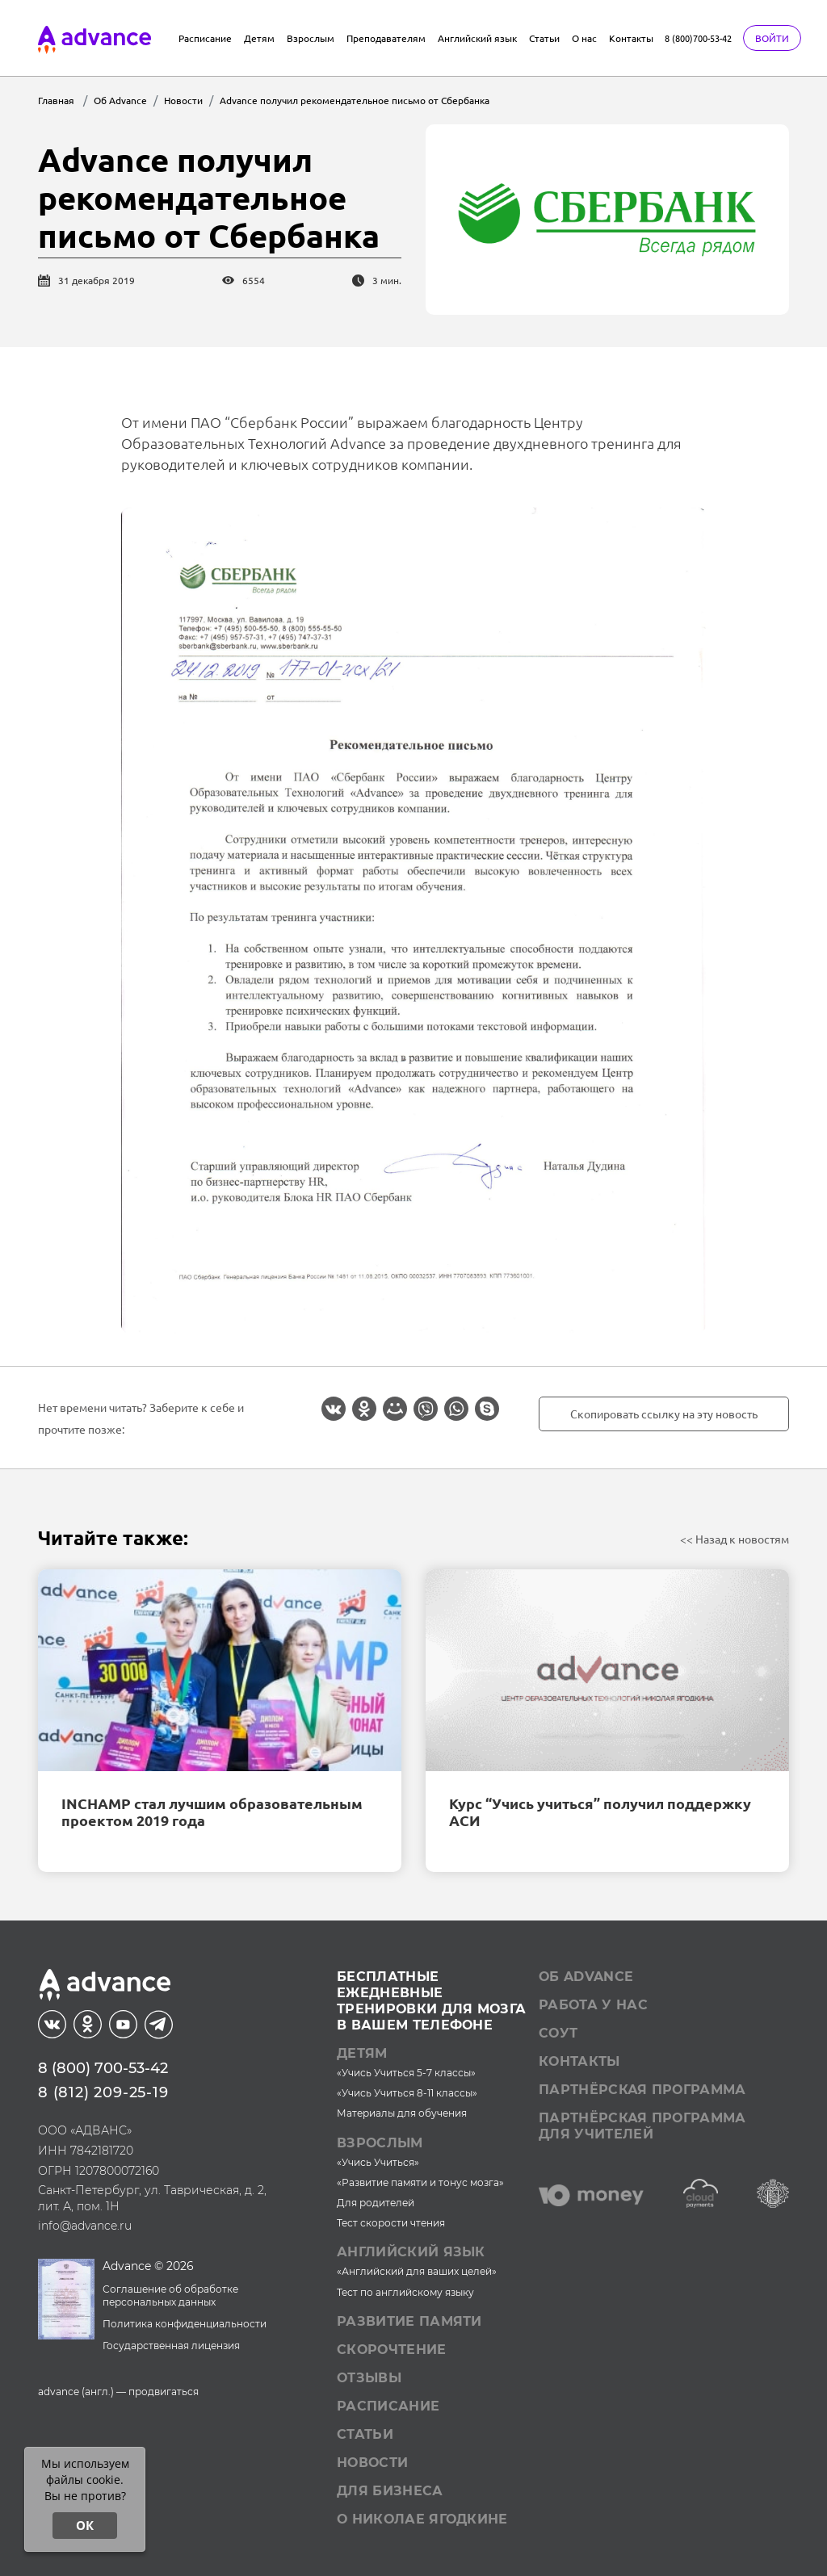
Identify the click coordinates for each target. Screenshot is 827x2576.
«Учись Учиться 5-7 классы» (406, 2073)
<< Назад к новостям (734, 1538)
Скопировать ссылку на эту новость (664, 1413)
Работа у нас (593, 2005)
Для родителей (375, 2203)
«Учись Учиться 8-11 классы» (407, 2093)
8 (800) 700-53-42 (103, 2068)
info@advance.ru (85, 2225)
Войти (772, 37)
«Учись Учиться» (378, 2162)
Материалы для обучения (402, 2113)
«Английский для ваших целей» (417, 2271)
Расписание (205, 37)
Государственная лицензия (171, 2345)
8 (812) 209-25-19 (103, 2092)
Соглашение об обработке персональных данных (170, 2296)
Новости (372, 2462)
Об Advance (586, 1976)
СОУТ (558, 2033)
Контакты (631, 37)
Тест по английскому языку (405, 2292)
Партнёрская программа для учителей (642, 2126)
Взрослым (310, 37)
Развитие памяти (409, 2321)
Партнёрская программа (642, 2089)
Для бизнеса (390, 2491)
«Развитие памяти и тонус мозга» (420, 2182)
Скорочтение (392, 2349)
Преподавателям (386, 37)
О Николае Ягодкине (422, 2519)
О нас (584, 37)
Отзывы (369, 2377)
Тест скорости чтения (391, 2223)
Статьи (544, 37)
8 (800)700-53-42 (698, 37)
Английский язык (477, 37)
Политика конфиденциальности (185, 2324)
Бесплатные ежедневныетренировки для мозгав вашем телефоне (431, 2001)
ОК (85, 2525)
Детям (259, 37)
